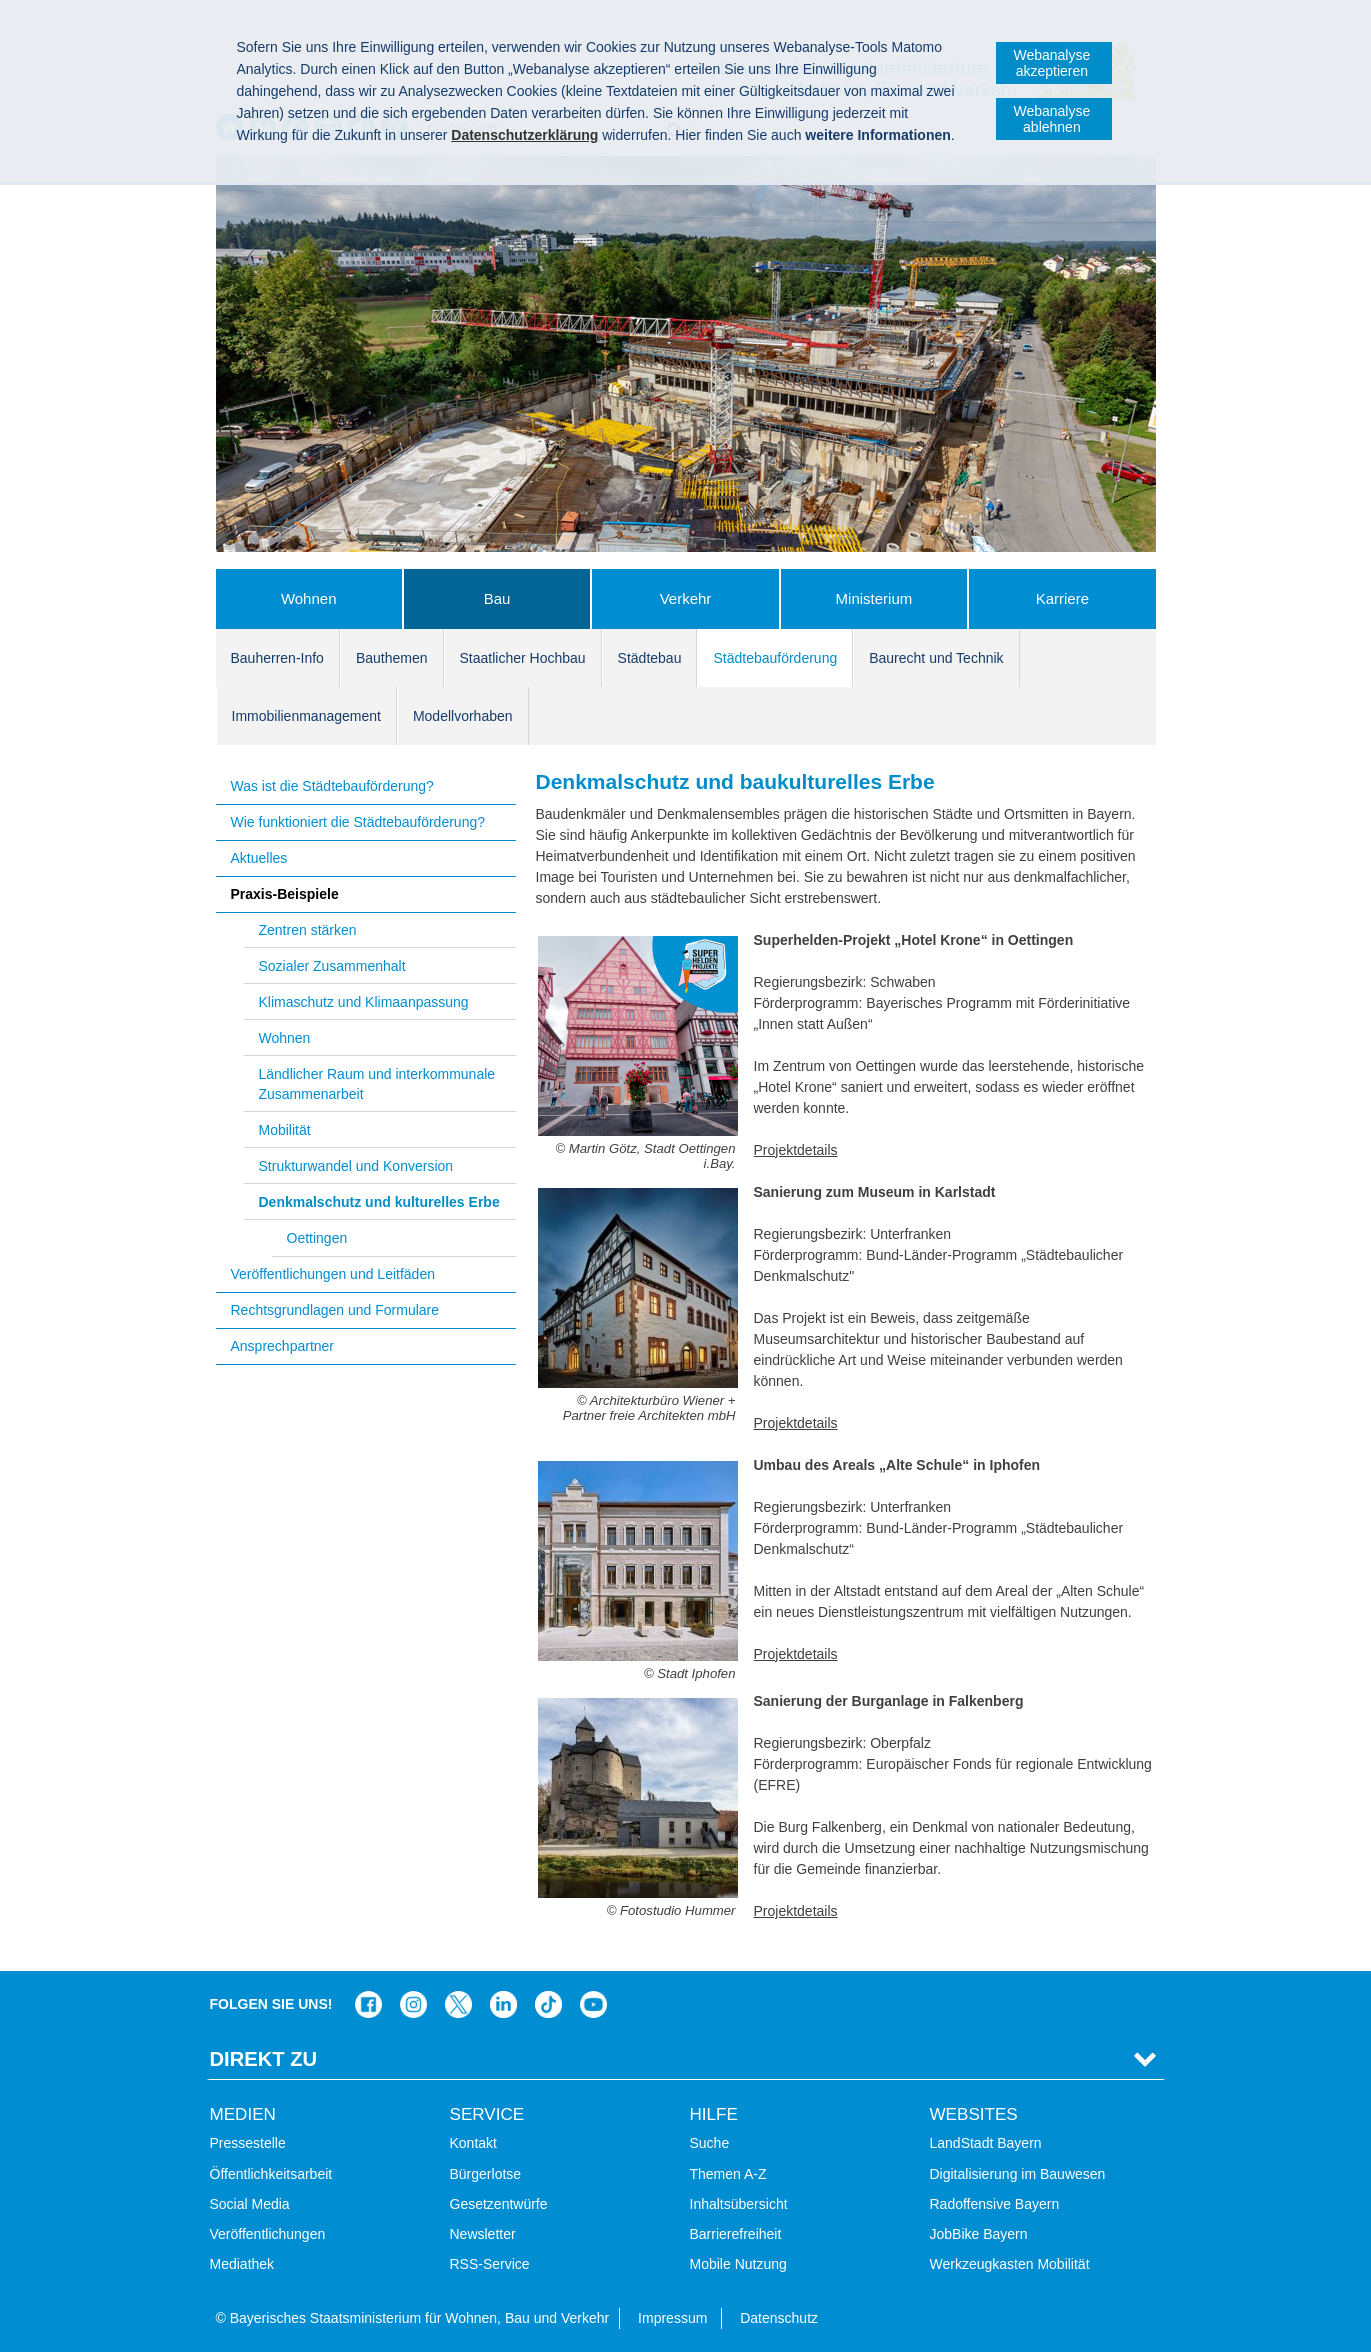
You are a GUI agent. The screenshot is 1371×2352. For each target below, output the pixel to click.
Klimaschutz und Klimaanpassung (364, 1002)
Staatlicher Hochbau (523, 658)
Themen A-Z (728, 2174)
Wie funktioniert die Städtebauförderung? (358, 822)
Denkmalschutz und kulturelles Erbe (379, 1202)
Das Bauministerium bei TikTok (548, 2004)
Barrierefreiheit (736, 2234)
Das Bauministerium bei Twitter (458, 2004)
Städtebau (650, 658)
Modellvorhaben (463, 716)
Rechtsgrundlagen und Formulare (335, 1310)
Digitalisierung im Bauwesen (1018, 2174)
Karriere (1062, 598)
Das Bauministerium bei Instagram (413, 2004)
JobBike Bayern (979, 2234)
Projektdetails (796, 1150)
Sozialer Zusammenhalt (332, 966)
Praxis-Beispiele (285, 894)
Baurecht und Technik (936, 658)
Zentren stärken (308, 930)
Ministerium (874, 598)
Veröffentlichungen (268, 2234)
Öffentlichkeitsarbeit (271, 2174)
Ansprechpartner (283, 1346)
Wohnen (309, 598)
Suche (710, 2143)
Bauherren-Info (277, 658)
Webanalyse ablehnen (1051, 119)
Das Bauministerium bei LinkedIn (503, 2004)
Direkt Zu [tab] (264, 2059)
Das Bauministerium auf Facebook (368, 2004)
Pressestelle (248, 2143)
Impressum (672, 2318)
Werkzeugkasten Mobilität (1010, 2264)
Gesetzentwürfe (499, 2204)
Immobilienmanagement (306, 716)
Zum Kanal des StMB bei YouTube (593, 2004)
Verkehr (686, 598)
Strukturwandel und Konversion (356, 1166)
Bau (497, 598)
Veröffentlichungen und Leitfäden (333, 1274)
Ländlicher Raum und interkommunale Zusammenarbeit (377, 1084)
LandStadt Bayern (986, 2143)
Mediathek (242, 2264)
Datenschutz (779, 2318)
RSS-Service (490, 2264)
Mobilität (285, 1130)
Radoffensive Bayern (995, 2204)
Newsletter (483, 2234)
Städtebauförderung (775, 658)
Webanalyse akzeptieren (1051, 63)
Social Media (250, 2204)
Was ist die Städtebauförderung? (332, 786)
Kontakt (473, 2143)
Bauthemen (392, 658)
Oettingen (317, 1238)
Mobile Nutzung (738, 2264)
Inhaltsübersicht (739, 2204)
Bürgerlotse (486, 2174)
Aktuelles (259, 858)
